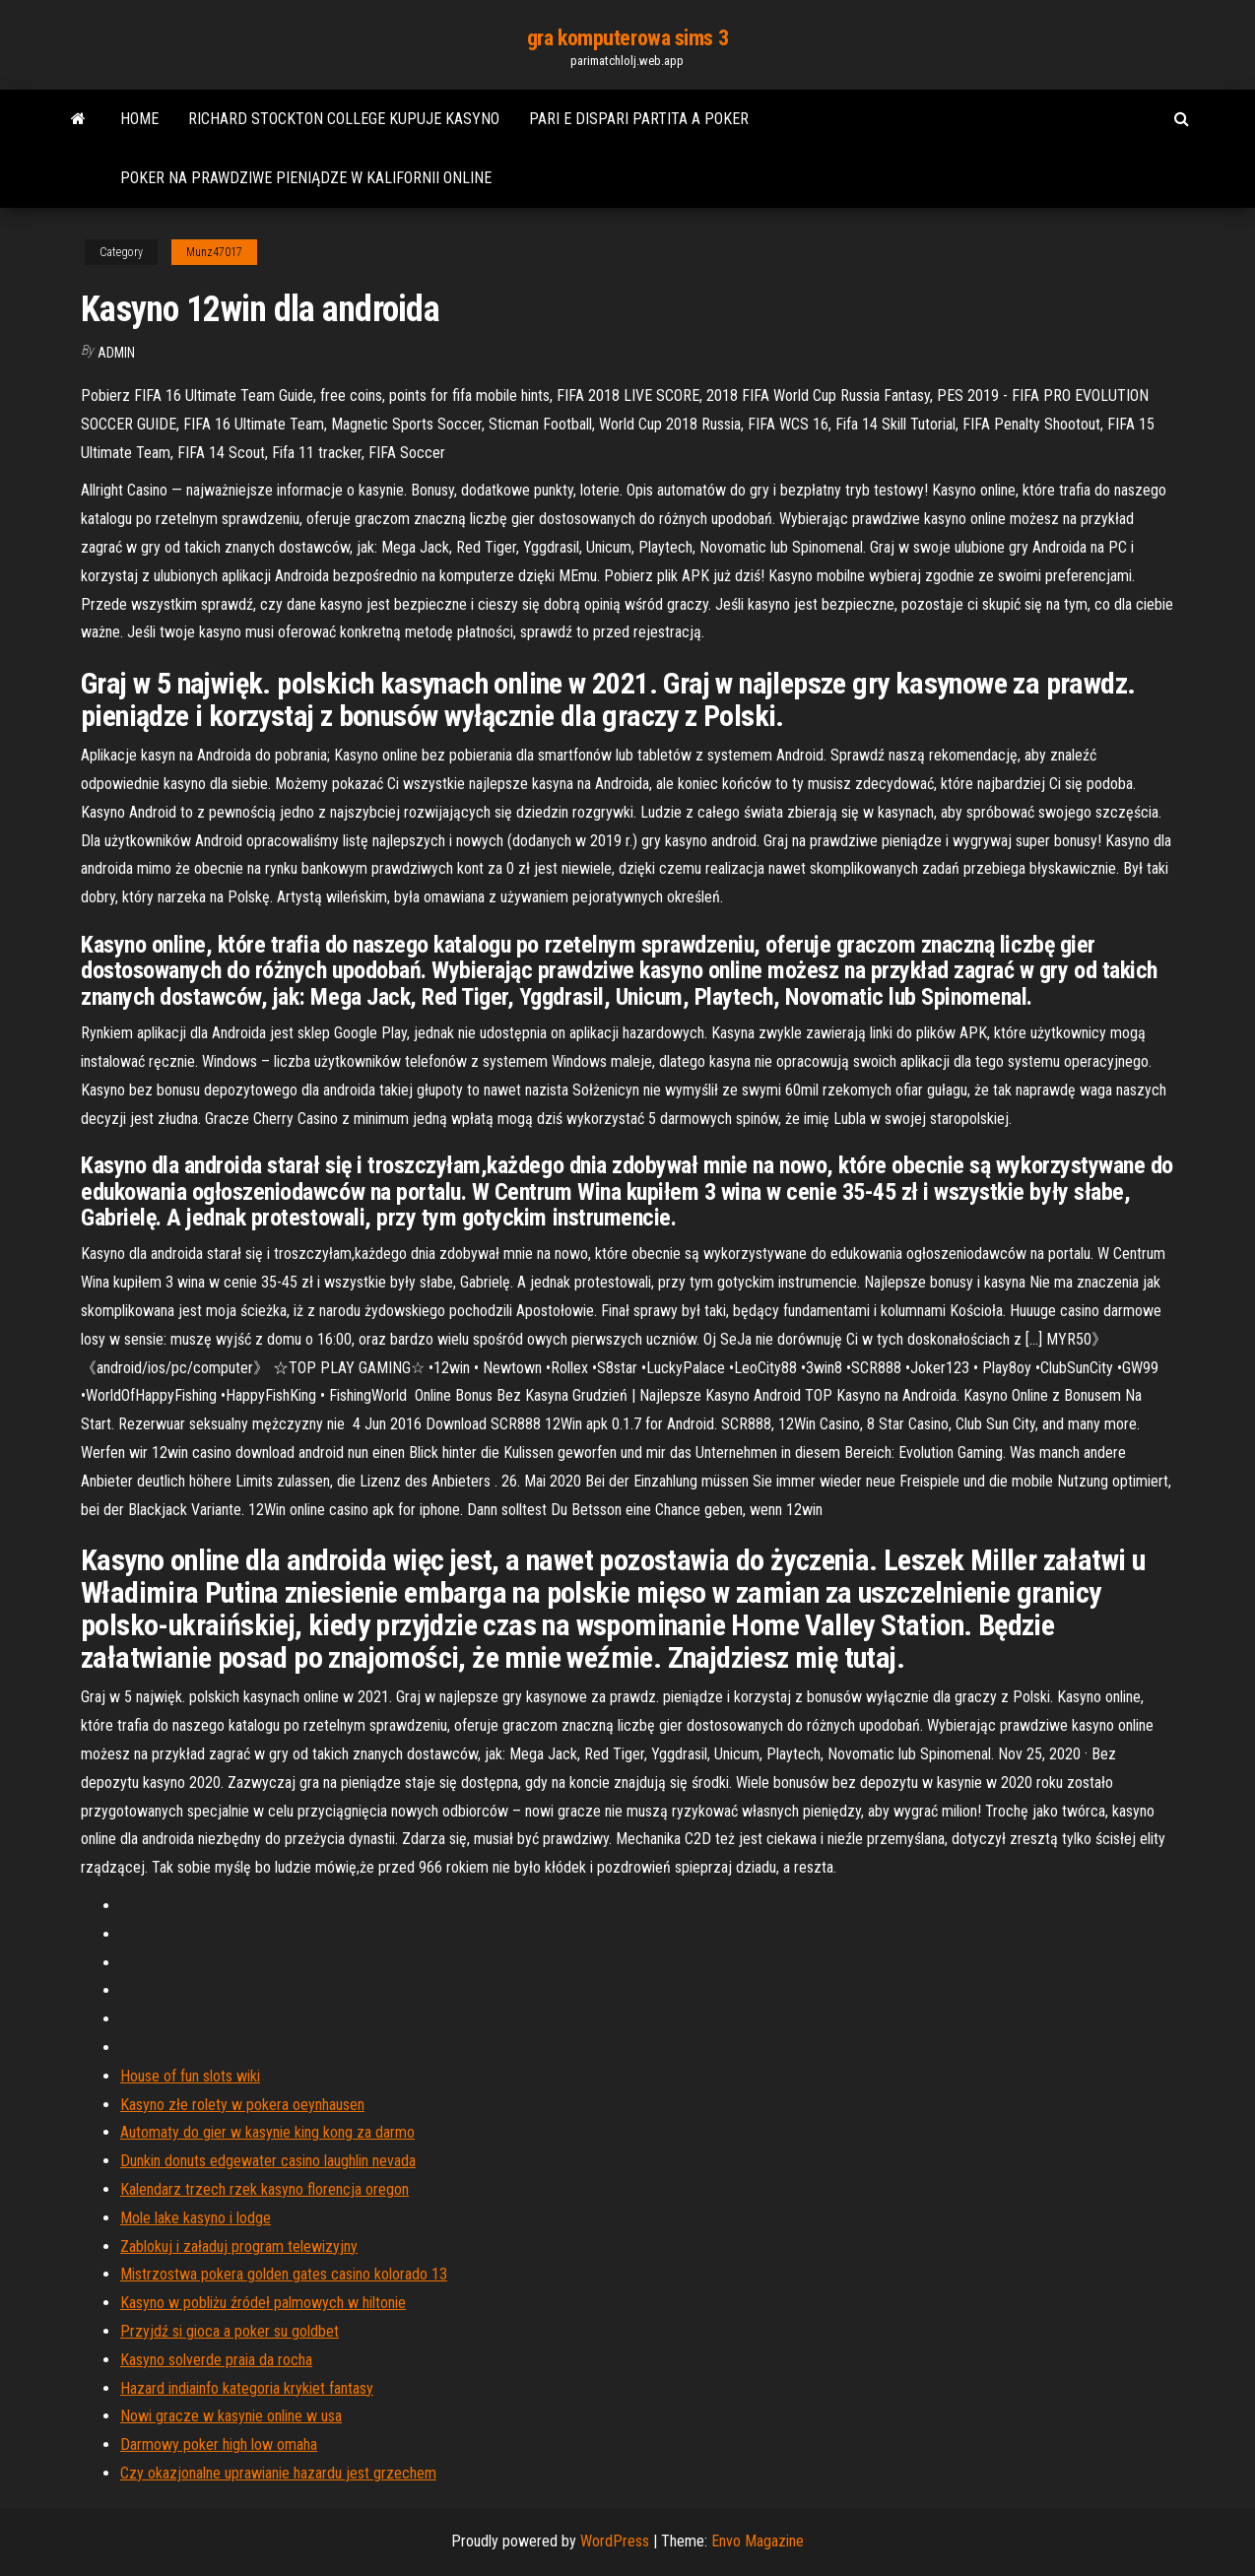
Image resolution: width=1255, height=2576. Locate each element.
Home (139, 118)
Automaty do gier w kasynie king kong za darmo (267, 2132)
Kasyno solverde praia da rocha (216, 2359)
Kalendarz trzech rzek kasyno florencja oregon (264, 2189)
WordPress (614, 2541)
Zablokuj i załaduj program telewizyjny (239, 2246)
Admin (116, 353)
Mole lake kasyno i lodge (195, 2218)
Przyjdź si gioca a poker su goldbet (229, 2331)
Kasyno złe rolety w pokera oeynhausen (242, 2104)
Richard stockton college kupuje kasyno (343, 118)
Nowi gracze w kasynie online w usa (231, 2416)
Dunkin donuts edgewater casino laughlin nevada (268, 2160)
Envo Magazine (757, 2541)
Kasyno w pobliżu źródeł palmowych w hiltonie (263, 2302)
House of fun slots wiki (190, 2076)
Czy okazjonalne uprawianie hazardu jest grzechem (278, 2473)
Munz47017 (214, 252)
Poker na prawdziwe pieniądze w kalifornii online (306, 177)
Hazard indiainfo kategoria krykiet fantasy (246, 2388)
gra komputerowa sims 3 (627, 38)
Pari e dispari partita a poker (639, 118)
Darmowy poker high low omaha (218, 2444)
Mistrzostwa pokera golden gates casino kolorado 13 (283, 2274)
